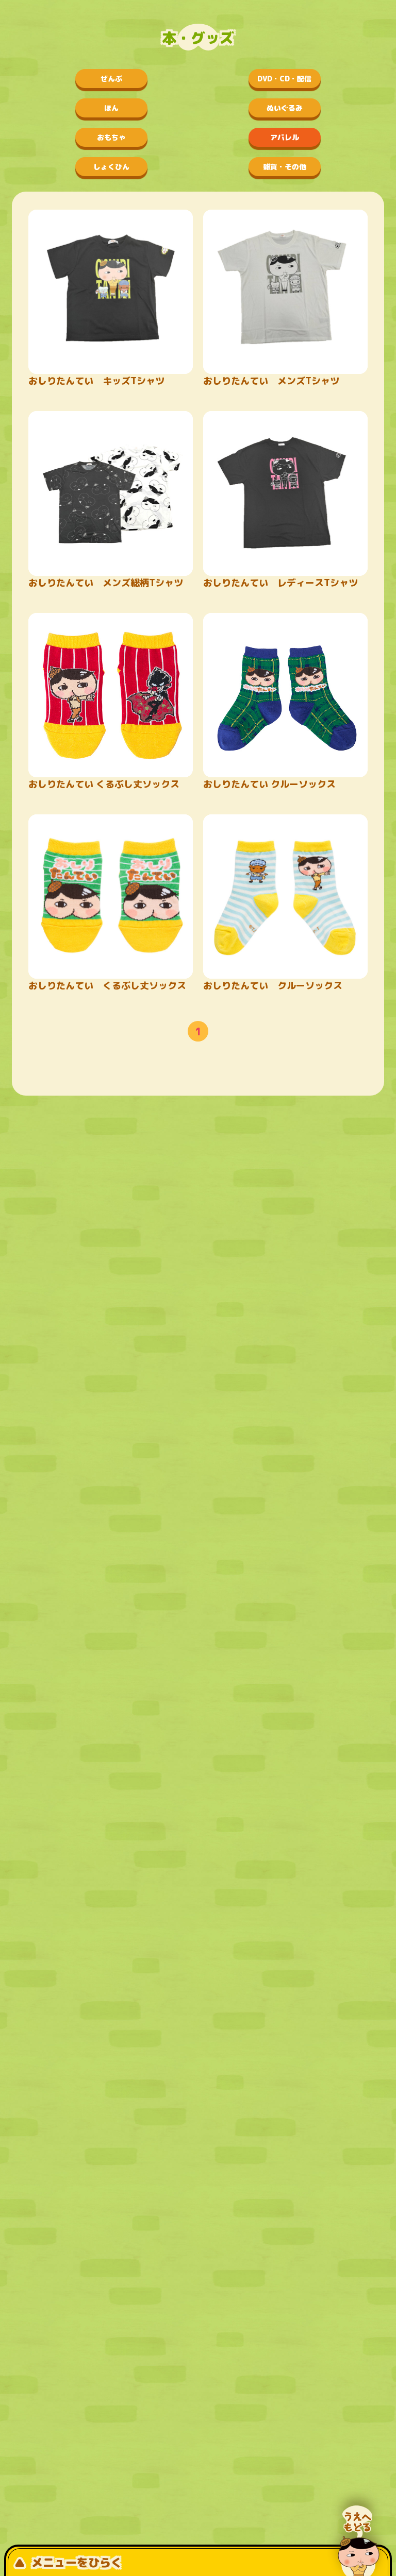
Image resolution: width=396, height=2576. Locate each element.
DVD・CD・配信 (284, 78)
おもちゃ (111, 137)
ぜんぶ (111, 78)
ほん (111, 108)
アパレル (284, 137)
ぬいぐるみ (285, 108)
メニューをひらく (67, 2562)
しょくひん (111, 167)
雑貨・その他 (284, 167)
